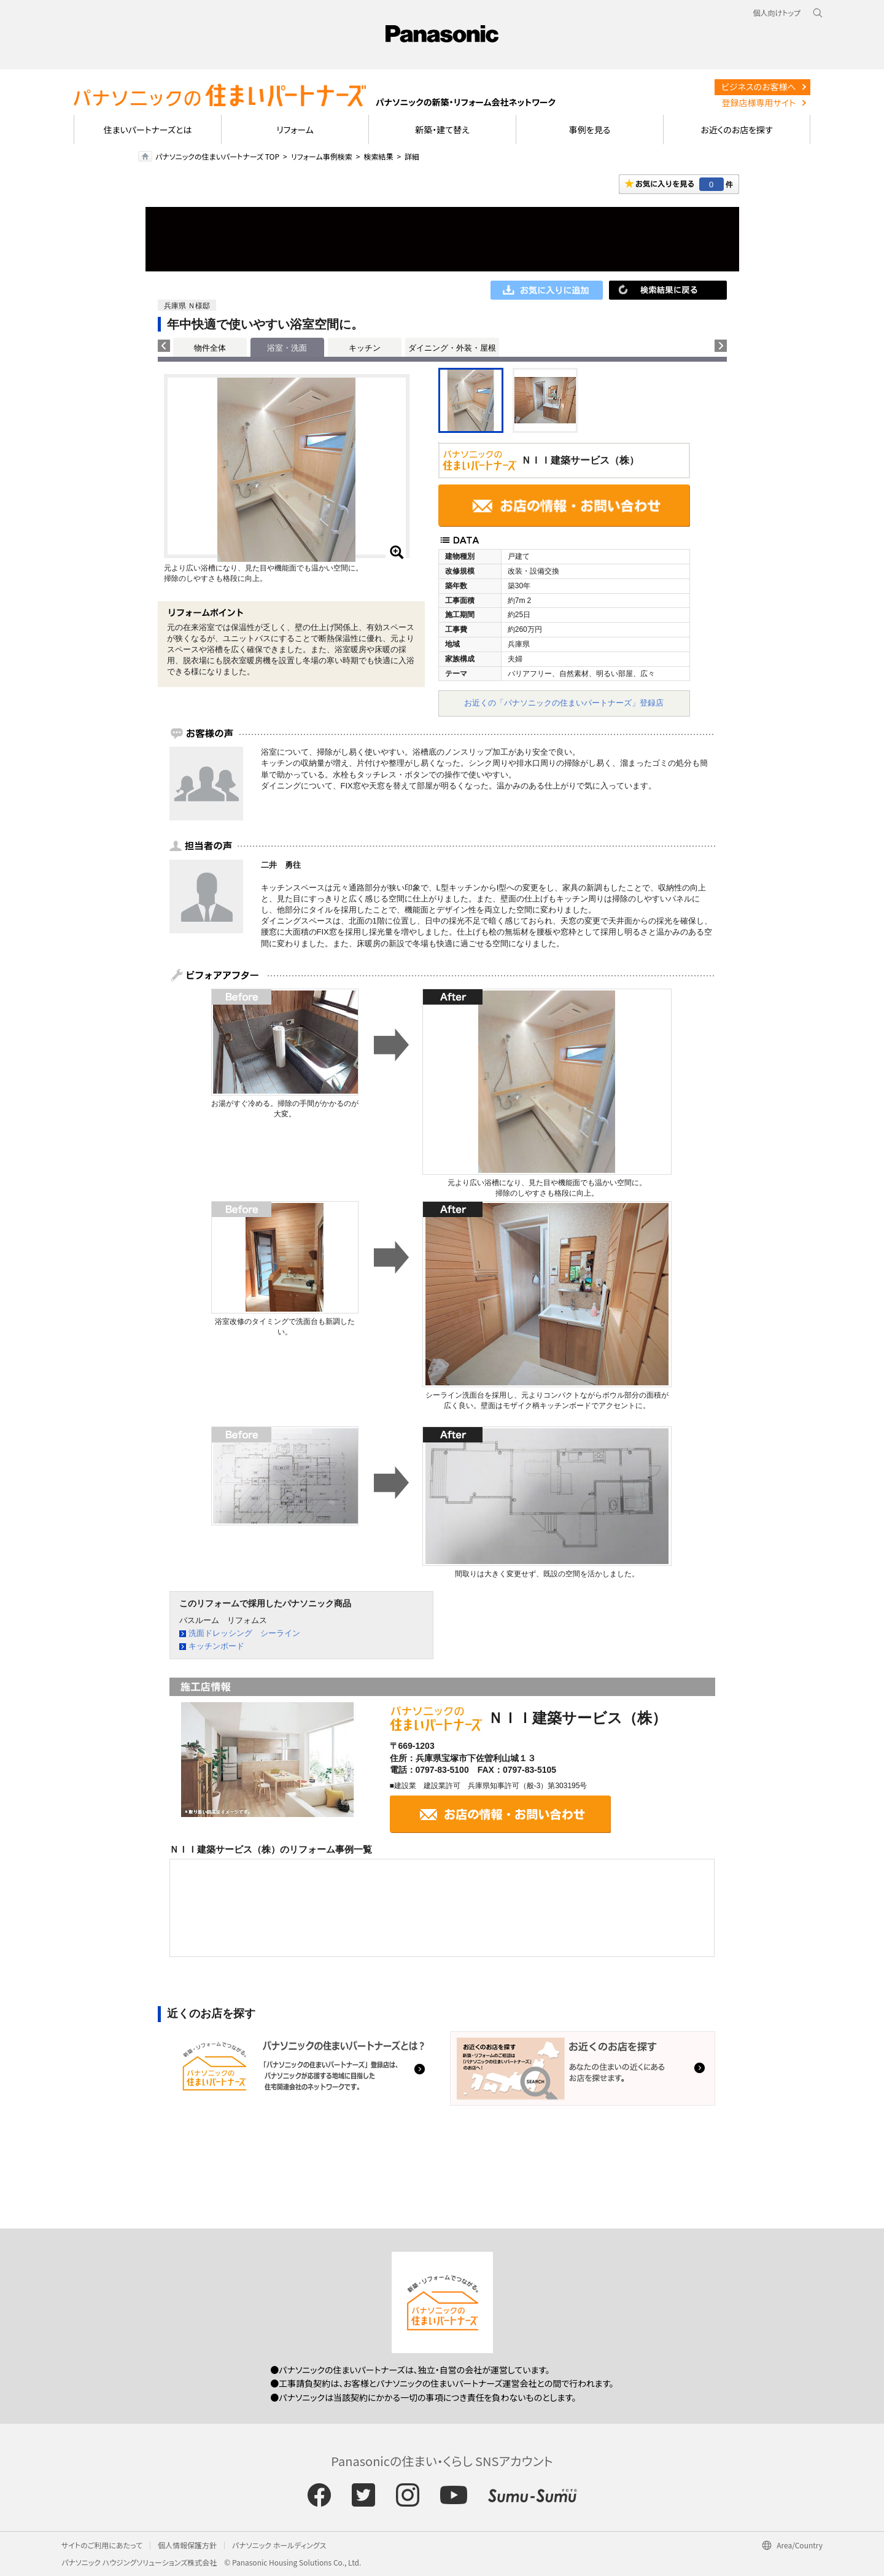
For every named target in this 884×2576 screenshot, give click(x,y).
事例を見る (589, 129)
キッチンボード (216, 1646)
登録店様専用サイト (759, 102)
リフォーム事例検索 (321, 156)
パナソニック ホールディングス (279, 2545)
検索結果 (378, 156)
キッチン (365, 347)
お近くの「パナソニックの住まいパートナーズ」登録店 (564, 702)
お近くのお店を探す (736, 129)
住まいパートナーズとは (148, 129)
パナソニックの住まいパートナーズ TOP (217, 156)
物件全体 (210, 347)
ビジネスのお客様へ (758, 86)
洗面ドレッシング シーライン (244, 1633)
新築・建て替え (442, 129)
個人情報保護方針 (187, 2545)
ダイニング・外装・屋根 (452, 347)
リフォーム (295, 129)
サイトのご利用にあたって (101, 2545)
